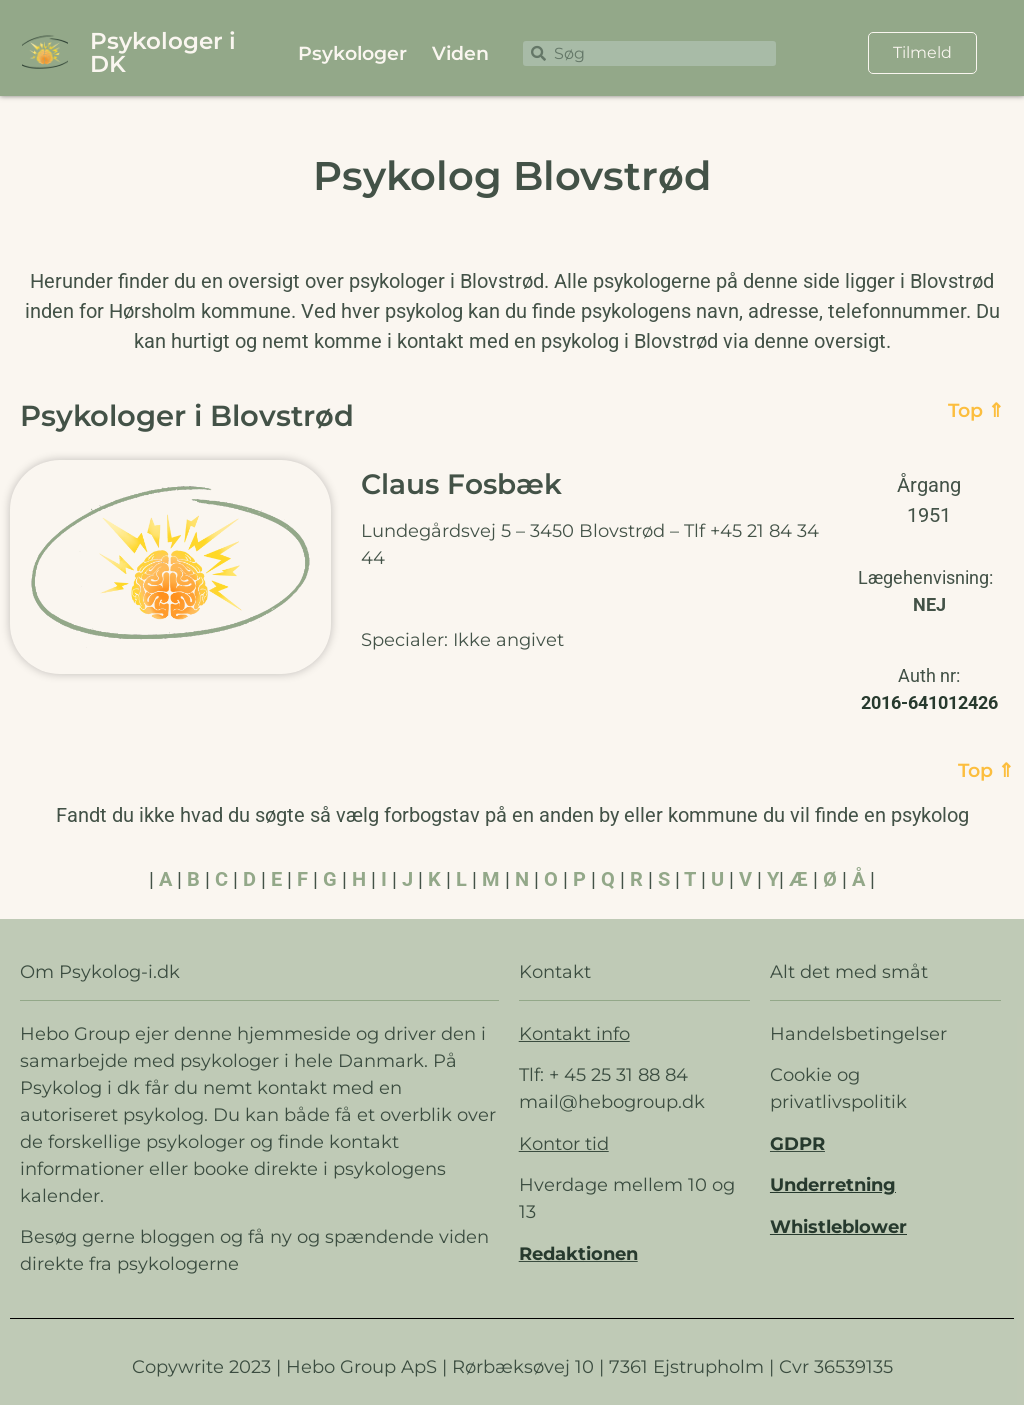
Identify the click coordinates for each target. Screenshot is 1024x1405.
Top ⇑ (976, 410)
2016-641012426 (929, 702)
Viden (460, 53)
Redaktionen (578, 1254)
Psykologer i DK (163, 52)
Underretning (833, 1185)
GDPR (797, 1144)
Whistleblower (838, 1227)
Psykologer (352, 53)
